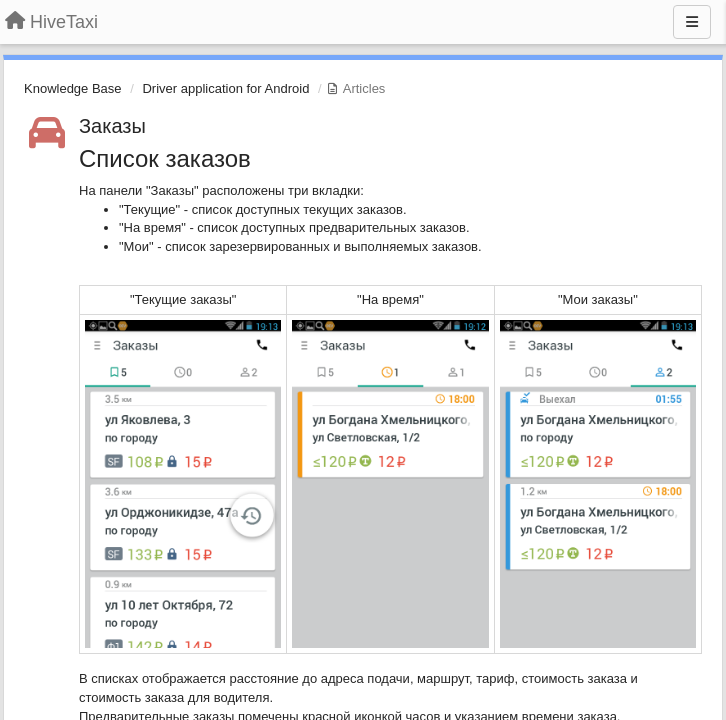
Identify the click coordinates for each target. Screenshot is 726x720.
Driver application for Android (225, 88)
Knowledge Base (73, 88)
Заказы (112, 126)
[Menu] (692, 22)
